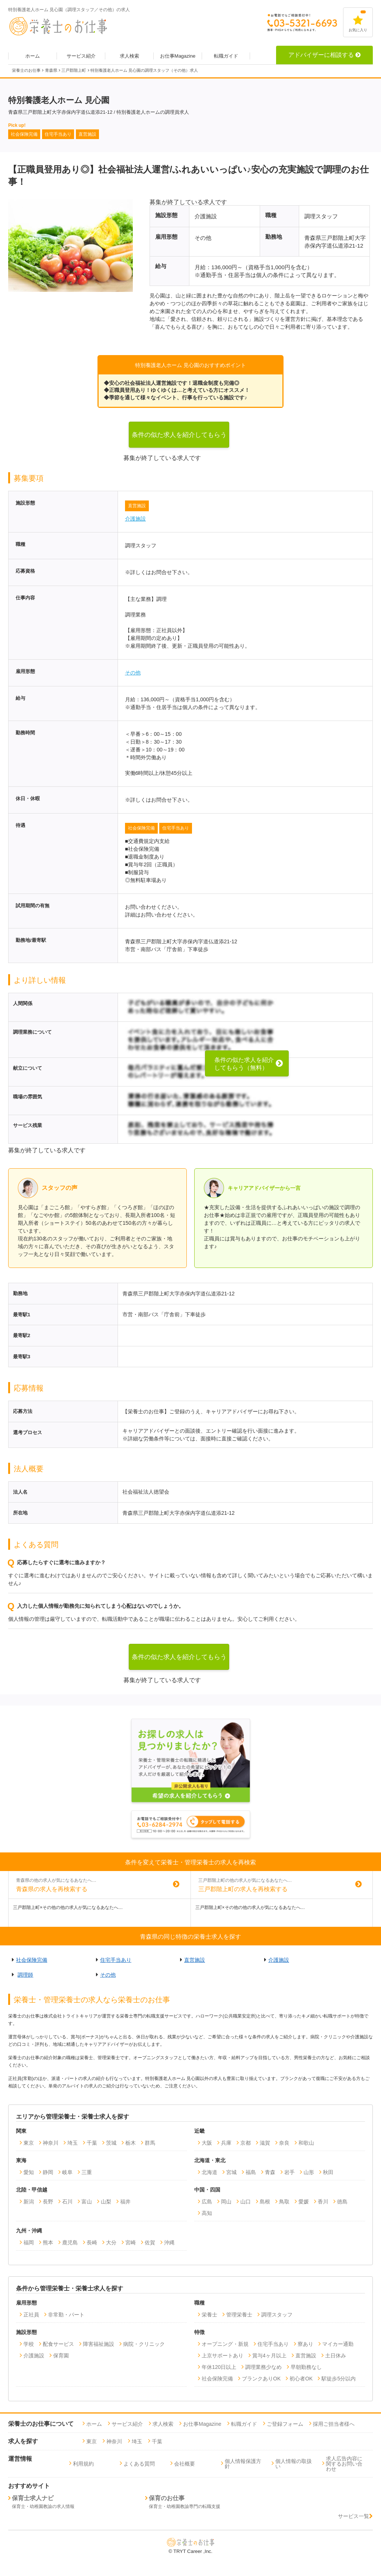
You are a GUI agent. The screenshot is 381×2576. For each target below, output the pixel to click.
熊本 (48, 2242)
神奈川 (50, 2143)
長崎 (92, 2242)
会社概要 (184, 2463)
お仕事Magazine (177, 56)
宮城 (231, 2172)
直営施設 (137, 505)
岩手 (289, 2172)
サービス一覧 (355, 2516)
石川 (67, 2202)
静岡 (48, 2172)
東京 (28, 2143)
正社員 (31, 2315)
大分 (111, 2242)
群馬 (150, 2143)
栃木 (130, 2143)
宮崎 (130, 2242)
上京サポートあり (222, 2355)
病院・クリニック (144, 2344)
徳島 (342, 2202)
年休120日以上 (219, 2367)
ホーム (32, 56)
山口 (245, 2202)
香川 (323, 2202)
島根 (265, 2202)
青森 (270, 2172)
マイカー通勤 (337, 2344)
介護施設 (135, 519)
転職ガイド (226, 56)
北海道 (209, 2172)
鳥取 (284, 2202)
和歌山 (306, 2143)
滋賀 (265, 2143)
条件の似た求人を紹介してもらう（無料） (179, 439)
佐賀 (150, 2242)
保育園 (61, 2355)
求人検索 (129, 56)
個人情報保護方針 (243, 2464)
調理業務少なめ (263, 2367)
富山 (86, 2202)
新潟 (28, 2202)
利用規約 (83, 2463)
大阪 (207, 2143)
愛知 (28, 2172)
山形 (309, 2172)
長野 (48, 2202)
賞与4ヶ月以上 (269, 2355)
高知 (207, 2213)
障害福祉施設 (98, 2344)
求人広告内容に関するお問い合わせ (344, 2464)
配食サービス (58, 2344)
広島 (207, 2202)
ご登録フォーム (285, 2424)
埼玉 (72, 2143)
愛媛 (303, 2202)
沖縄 (169, 2242)
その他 (133, 673)
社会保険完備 (141, 828)
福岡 (28, 2242)
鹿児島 (70, 2242)
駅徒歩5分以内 (338, 2379)
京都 (245, 2143)
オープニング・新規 (225, 2344)
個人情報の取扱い (293, 2464)
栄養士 (209, 2315)
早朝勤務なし (306, 2367)
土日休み (335, 2355)
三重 (86, 2172)
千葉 (92, 2143)
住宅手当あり (175, 828)
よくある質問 (139, 2463)
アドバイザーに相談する (324, 55)
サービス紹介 (81, 56)
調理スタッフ (276, 2315)
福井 (125, 2202)
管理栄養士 (239, 2315)
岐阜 (67, 2172)
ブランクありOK (261, 2379)
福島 (251, 2172)
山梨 (106, 2202)
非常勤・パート (66, 2315)
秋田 (328, 2172)
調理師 (25, 1975)
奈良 (284, 2143)
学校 (28, 2344)
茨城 (111, 2143)
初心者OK (301, 2379)
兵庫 (226, 2143)
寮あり (305, 2344)
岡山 (226, 2202)
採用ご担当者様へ (334, 2424)
